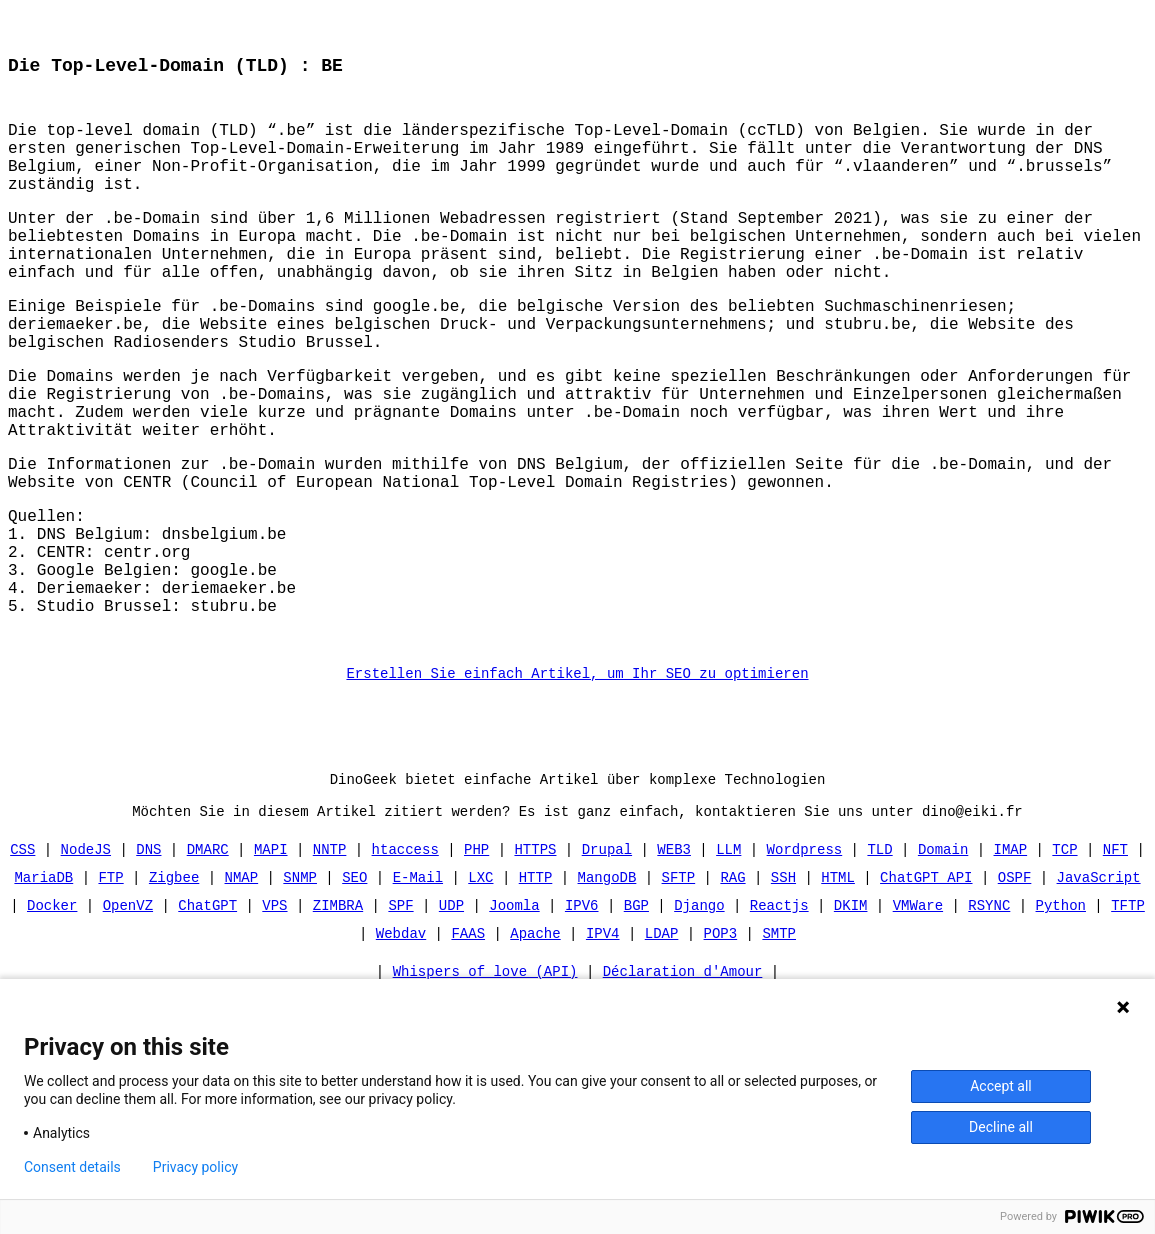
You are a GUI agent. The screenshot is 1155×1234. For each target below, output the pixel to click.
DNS (148, 963)
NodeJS (86, 963)
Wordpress (805, 963)
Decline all (1001, 1127)
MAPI (271, 963)
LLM (728, 963)
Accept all (1001, 1086)
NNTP (330, 963)
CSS (22, 963)
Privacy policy (195, 1167)
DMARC (208, 963)
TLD (879, 963)
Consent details (72, 1167)
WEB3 (674, 963)
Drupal (607, 963)
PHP (476, 963)
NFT (1115, 963)
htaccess (405, 963)
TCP (1064, 963)
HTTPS (535, 963)
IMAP (1010, 963)
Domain (943, 963)
